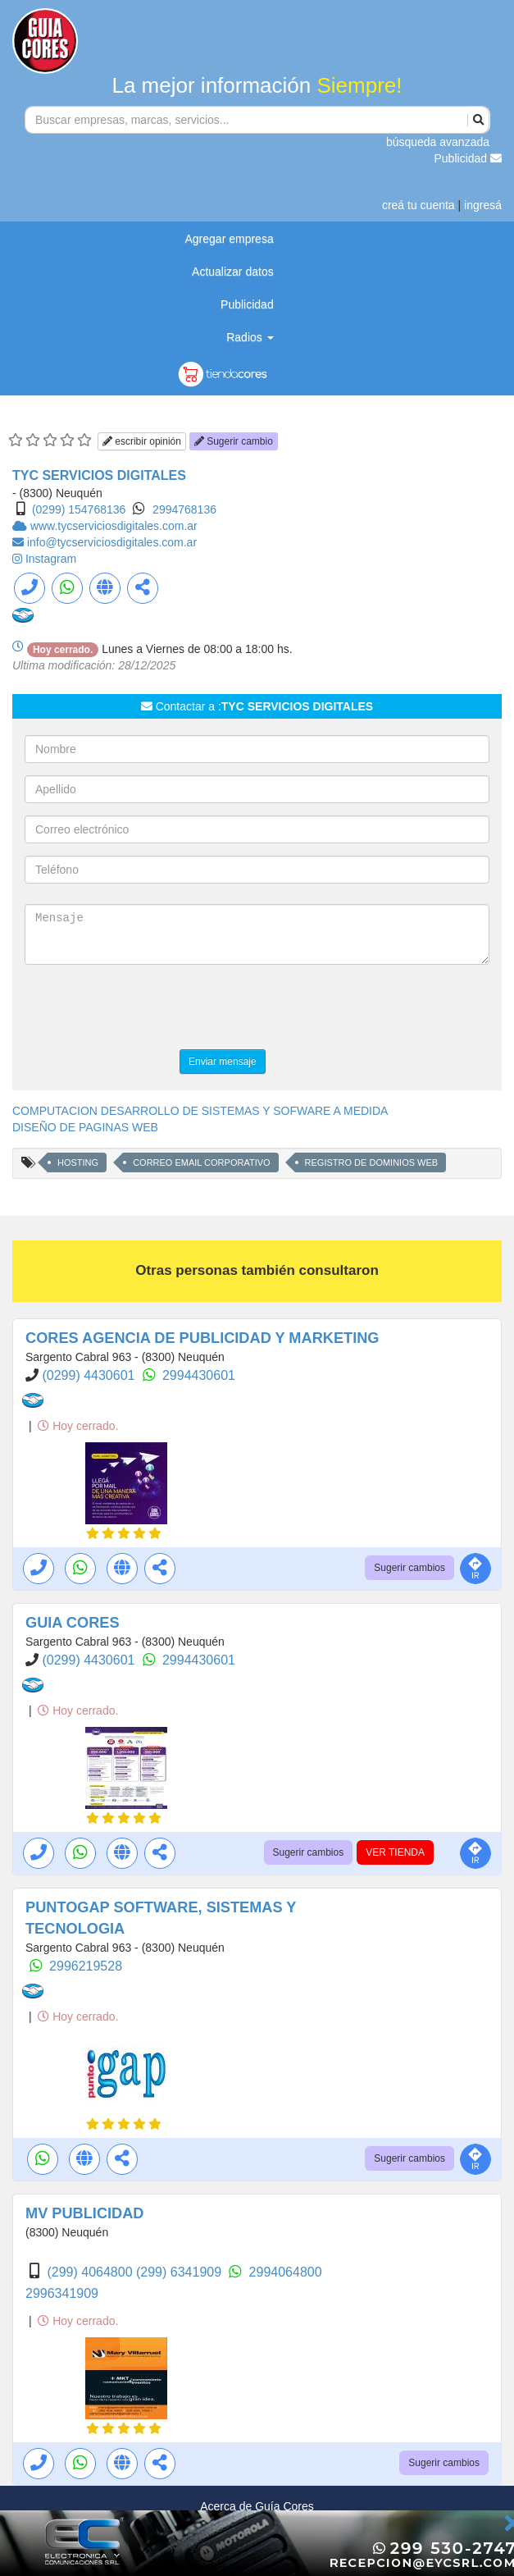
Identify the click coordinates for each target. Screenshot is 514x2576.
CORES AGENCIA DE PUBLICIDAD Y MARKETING (202, 1338)
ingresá (483, 205)
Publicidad (468, 158)
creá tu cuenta (418, 205)
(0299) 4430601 (90, 1375)
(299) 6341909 (180, 2272)
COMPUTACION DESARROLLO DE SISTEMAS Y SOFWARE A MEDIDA (200, 1110)
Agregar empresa (229, 238)
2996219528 (85, 1966)
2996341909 (61, 2293)
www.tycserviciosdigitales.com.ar (114, 525)
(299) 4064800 (91, 2272)
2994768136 (184, 509)
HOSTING (77, 1162)
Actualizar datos (233, 271)
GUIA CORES (72, 1623)
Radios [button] (249, 337)
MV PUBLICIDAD (84, 2213)
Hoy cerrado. (78, 1425)
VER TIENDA (395, 1852)
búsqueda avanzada (437, 141)
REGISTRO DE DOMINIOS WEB (372, 1162)
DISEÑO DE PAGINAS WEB (85, 1127)
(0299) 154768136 (78, 509)
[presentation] (149, 1009)
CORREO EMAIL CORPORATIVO (201, 1162)
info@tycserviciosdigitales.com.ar (112, 542)
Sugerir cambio (233, 441)
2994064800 (285, 2272)
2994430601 (198, 1375)
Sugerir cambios (409, 1567)
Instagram (50, 558)
